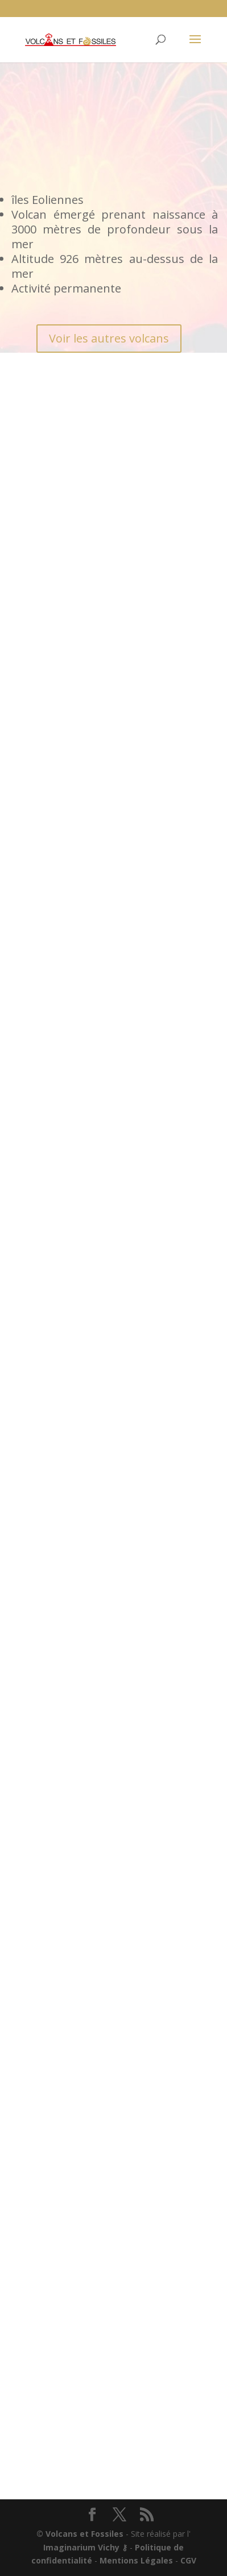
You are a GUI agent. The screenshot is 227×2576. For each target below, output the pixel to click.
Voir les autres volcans (109, 338)
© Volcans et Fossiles (79, 2533)
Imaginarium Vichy (81, 2547)
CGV (188, 2560)
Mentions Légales (136, 2560)
